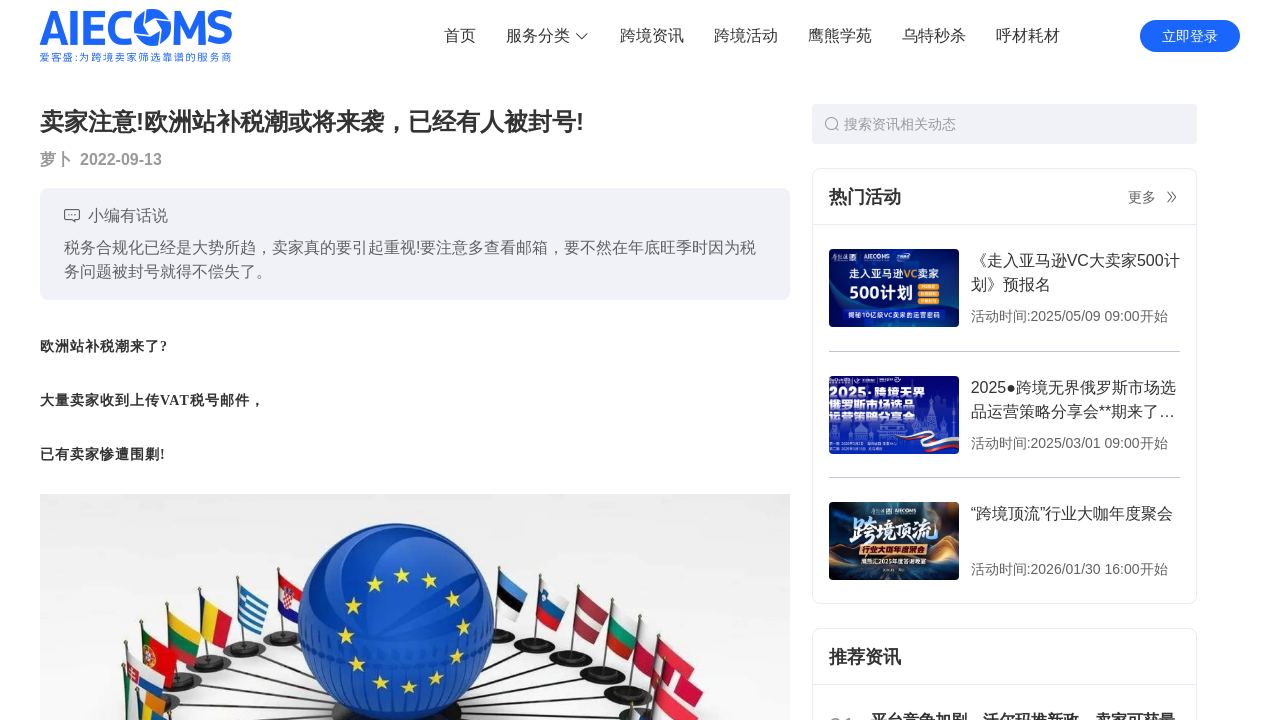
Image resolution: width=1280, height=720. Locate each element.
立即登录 (1190, 36)
